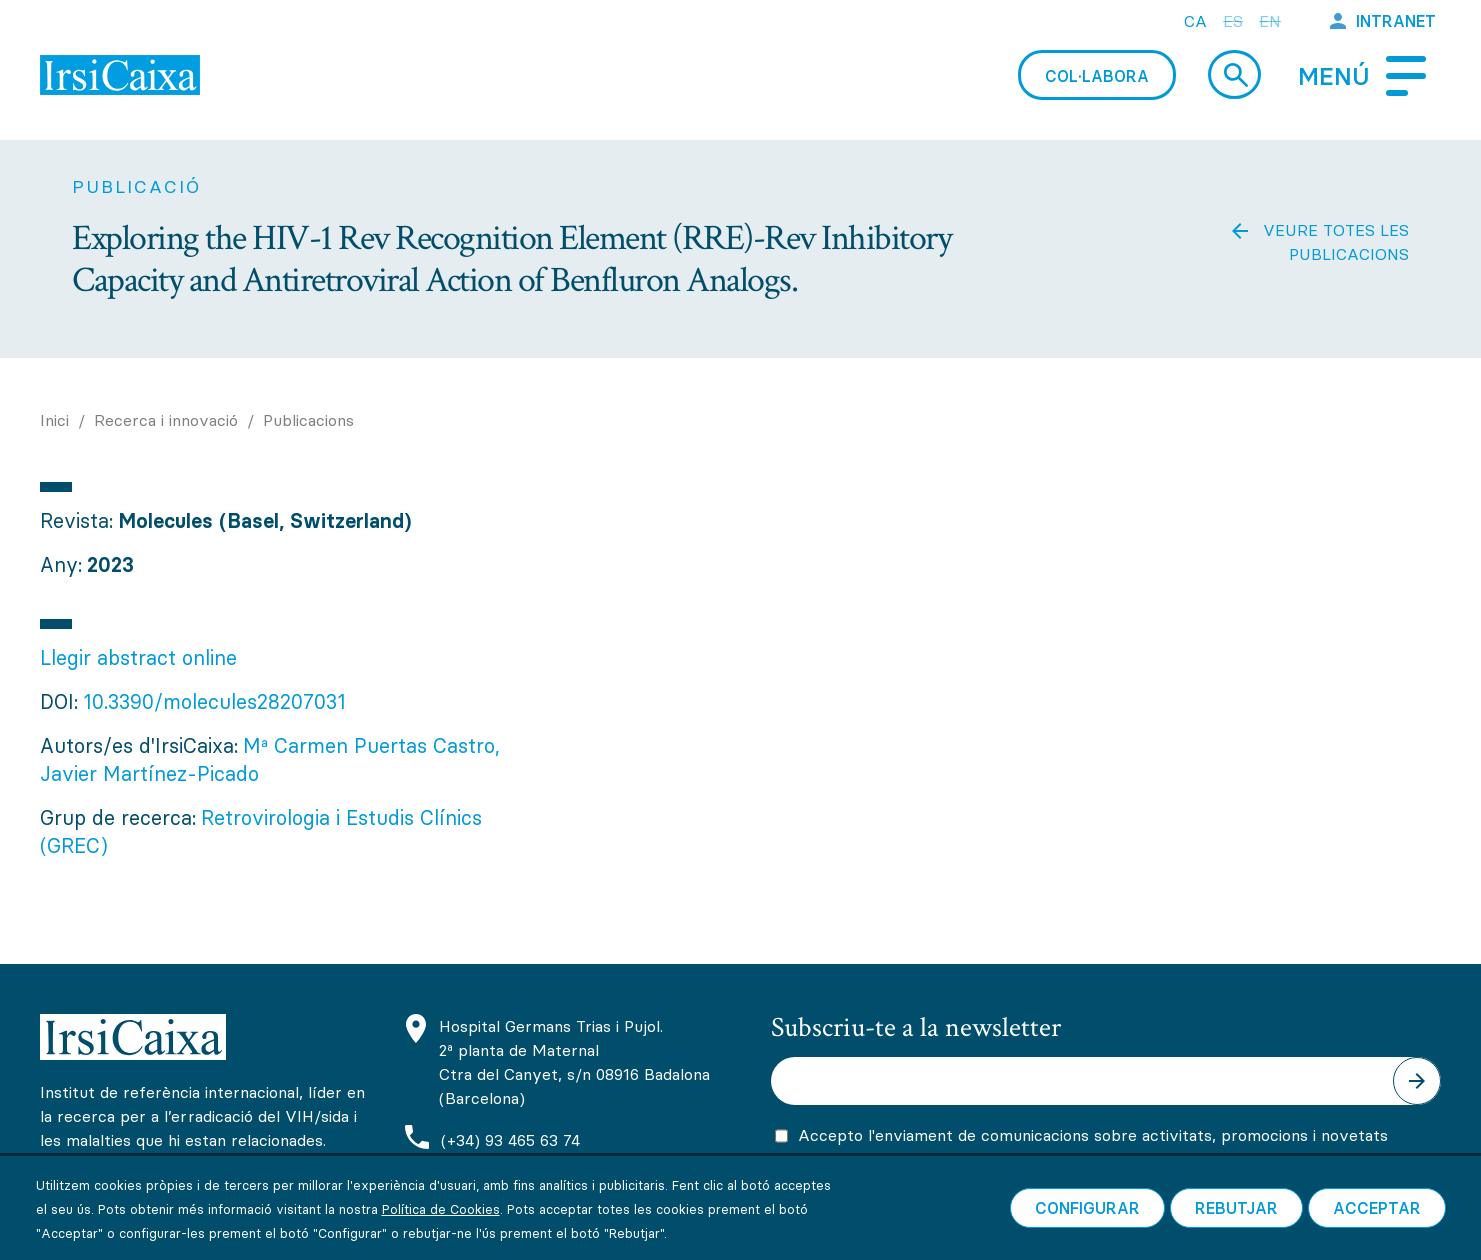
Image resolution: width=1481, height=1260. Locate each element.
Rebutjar (1236, 1230)
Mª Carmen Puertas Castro (369, 745)
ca (1195, 21)
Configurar (1087, 1230)
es (1233, 21)
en (1270, 21)
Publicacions (308, 420)
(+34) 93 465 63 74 (510, 1140)
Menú (1334, 76)
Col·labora (1097, 76)
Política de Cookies (441, 1231)
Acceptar (1377, 1230)
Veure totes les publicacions (1336, 242)
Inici (54, 420)
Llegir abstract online (138, 657)
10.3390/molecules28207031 (214, 701)
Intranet (1396, 21)
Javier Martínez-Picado (149, 773)
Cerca (1234, 74)
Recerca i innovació (166, 420)
